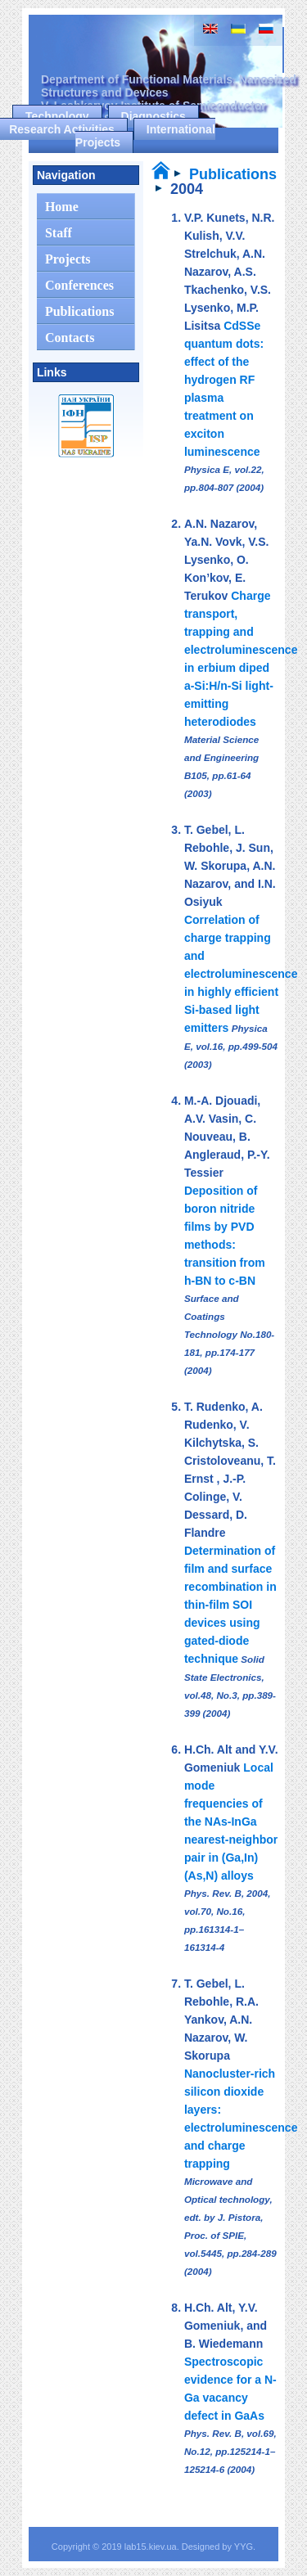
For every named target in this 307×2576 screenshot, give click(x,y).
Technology (57, 116)
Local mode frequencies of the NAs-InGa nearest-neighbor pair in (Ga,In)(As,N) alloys (231, 1821)
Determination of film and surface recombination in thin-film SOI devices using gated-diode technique (230, 1604)
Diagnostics (153, 116)
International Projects (145, 136)
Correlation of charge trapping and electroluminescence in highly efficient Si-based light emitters (241, 973)
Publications (233, 174)
